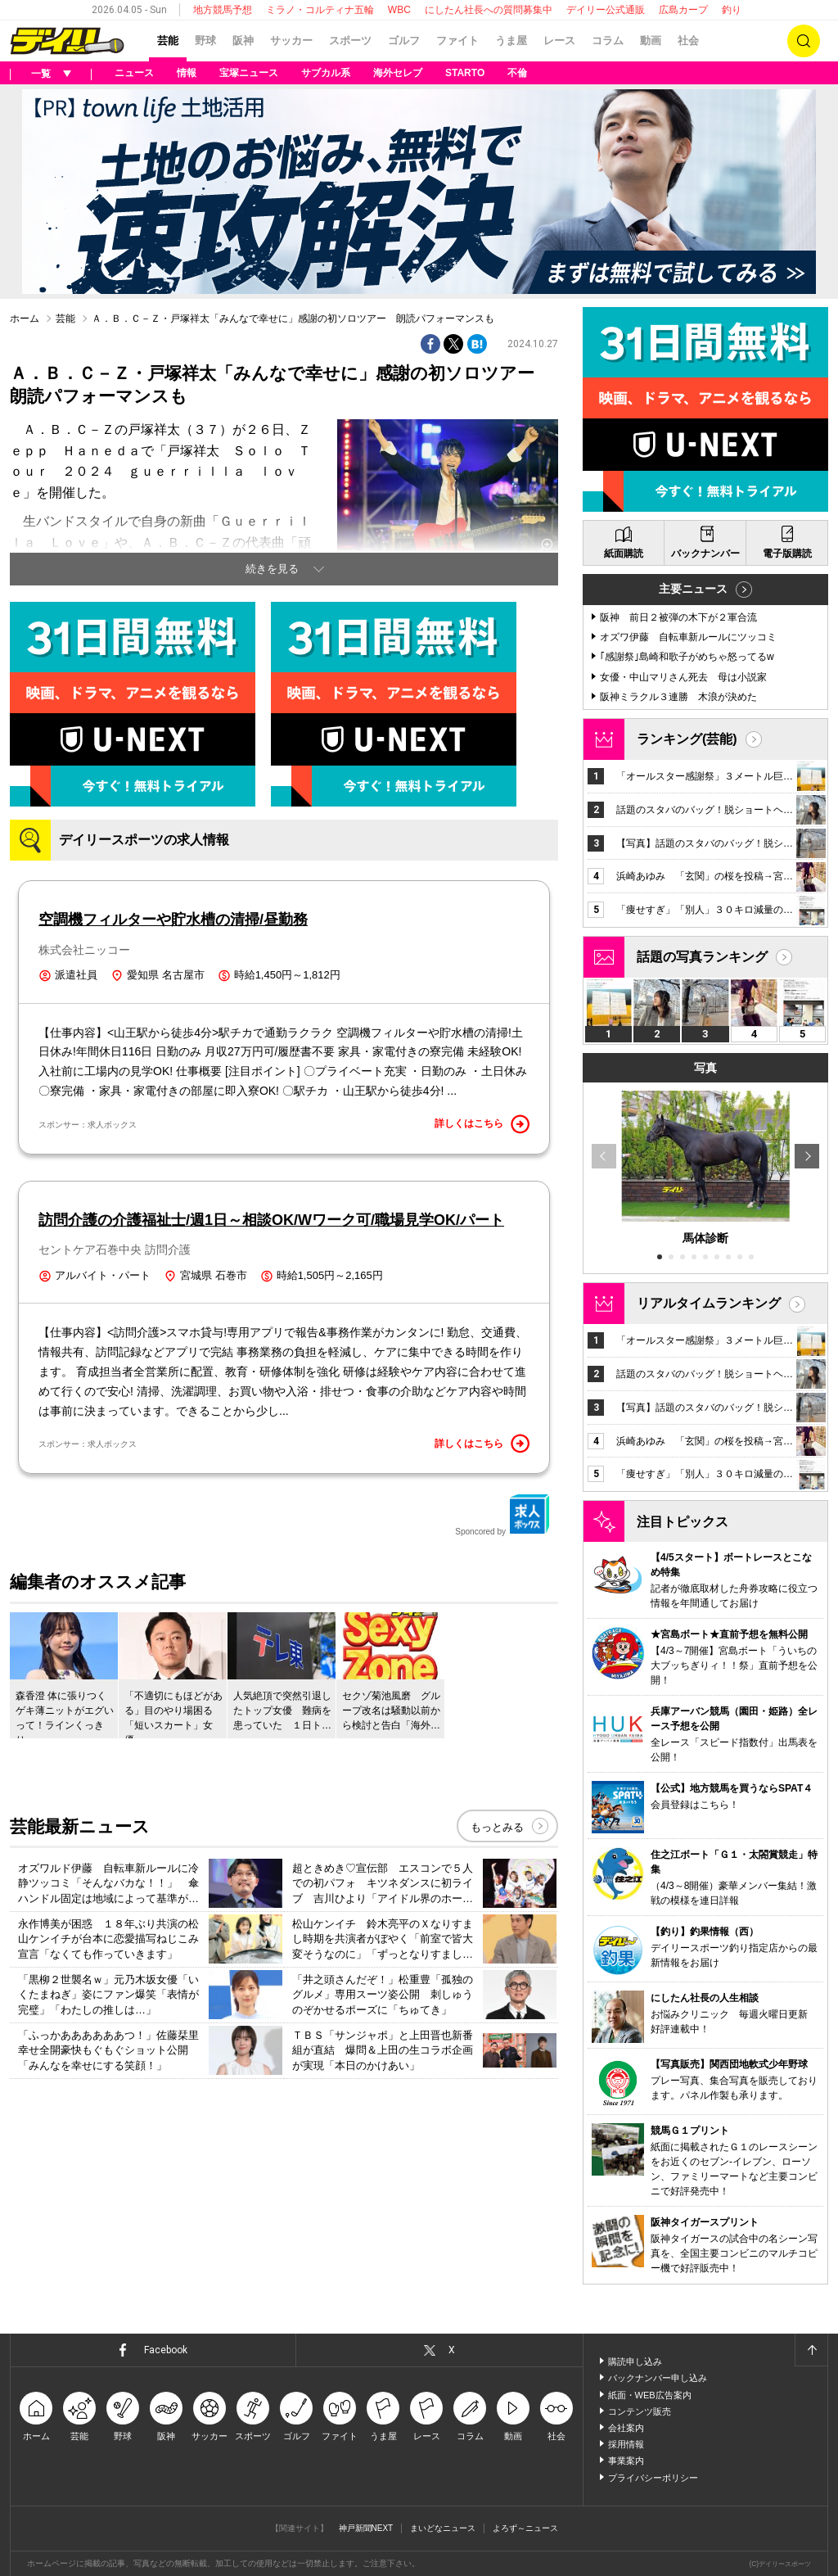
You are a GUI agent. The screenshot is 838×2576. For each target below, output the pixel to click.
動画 (650, 40)
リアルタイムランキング (709, 1303)
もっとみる (497, 1827)
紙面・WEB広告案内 (650, 2395)
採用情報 (626, 2444)
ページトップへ (811, 2350)
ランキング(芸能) (687, 739)
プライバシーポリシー (653, 2478)
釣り (731, 10)
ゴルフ (404, 40)
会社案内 (626, 2428)
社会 (688, 40)
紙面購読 (623, 553)
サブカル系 (325, 73)
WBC (399, 10)
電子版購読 (787, 553)
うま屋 (511, 40)
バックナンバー (705, 553)
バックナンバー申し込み (657, 2378)
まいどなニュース (442, 2528)
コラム (608, 40)
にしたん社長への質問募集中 (488, 10)
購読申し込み (635, 2361)
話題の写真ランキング (702, 957)
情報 (186, 73)
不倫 (517, 73)
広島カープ (683, 10)
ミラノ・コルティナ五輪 (320, 10)
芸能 (167, 40)
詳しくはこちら (482, 1124)
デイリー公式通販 (605, 10)
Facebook (165, 2350)
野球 (205, 40)
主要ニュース (693, 588)
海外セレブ (397, 73)
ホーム (24, 318)
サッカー (291, 40)
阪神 (243, 40)
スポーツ (350, 40)
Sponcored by (502, 1515)
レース (559, 40)
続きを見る (272, 569)
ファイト (457, 40)
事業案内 (626, 2460)
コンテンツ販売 (639, 2411)
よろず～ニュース (525, 2528)
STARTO (464, 73)
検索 (803, 41)
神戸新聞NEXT (366, 2528)
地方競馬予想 (222, 10)
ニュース (134, 73)
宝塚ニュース (248, 73)
